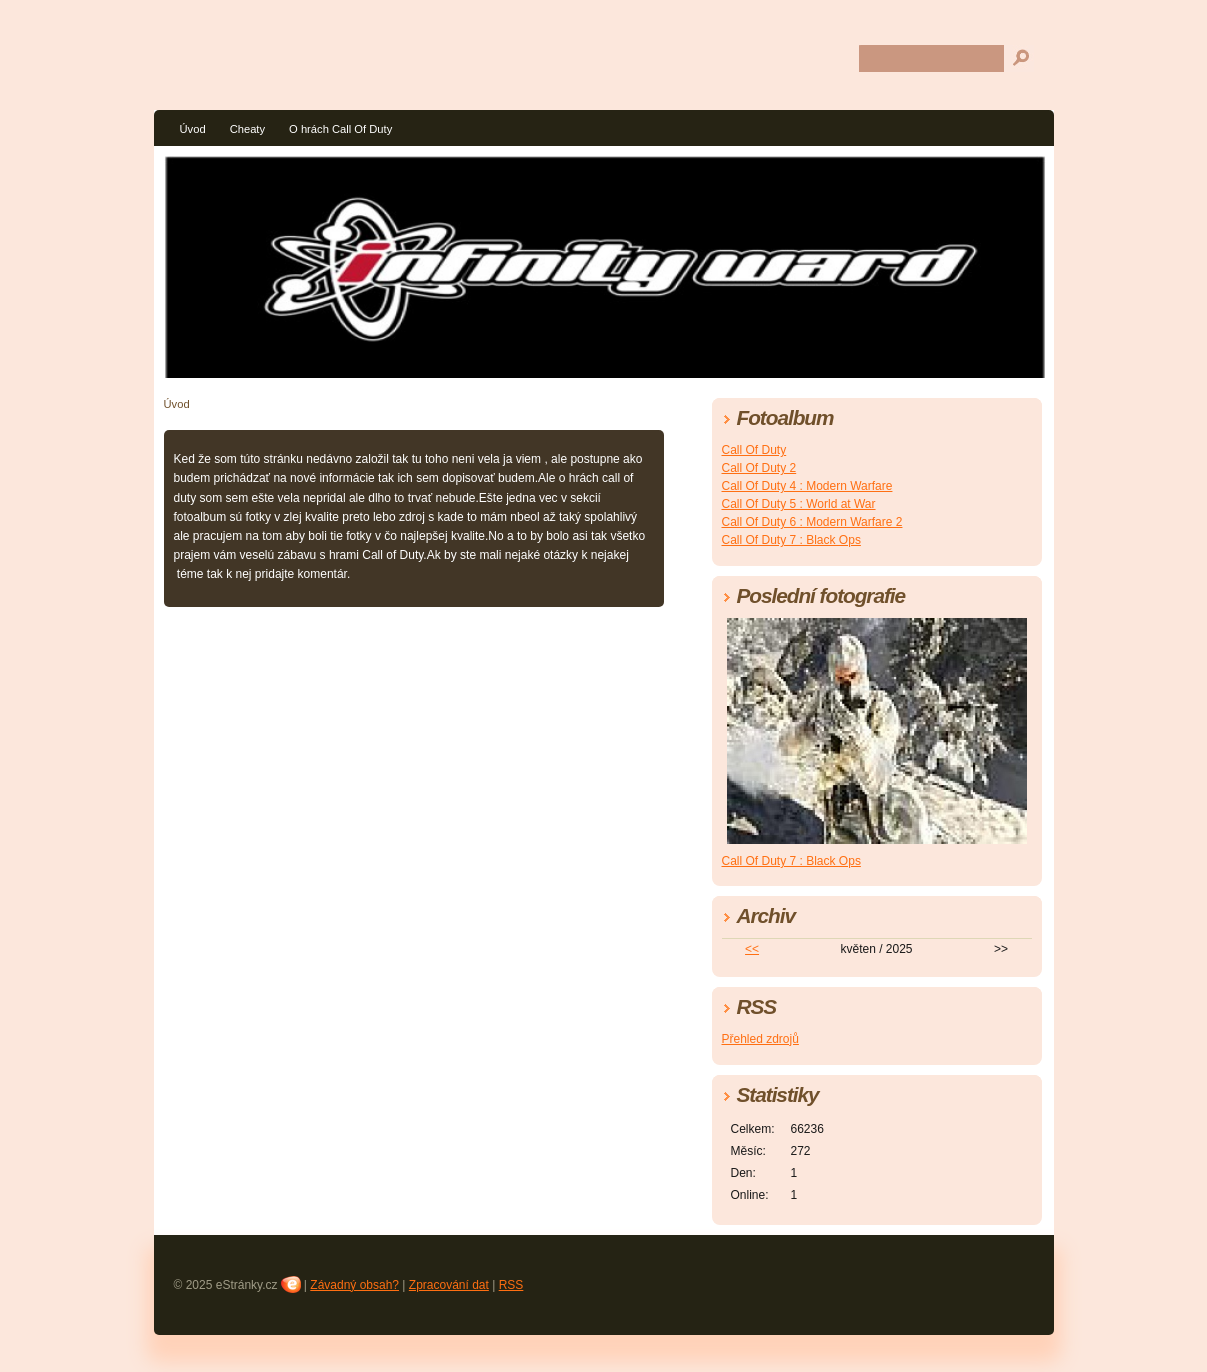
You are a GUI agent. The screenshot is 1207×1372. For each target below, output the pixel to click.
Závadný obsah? (354, 1285)
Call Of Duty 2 (759, 468)
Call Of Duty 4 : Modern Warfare (807, 486)
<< (752, 949)
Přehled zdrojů (760, 1039)
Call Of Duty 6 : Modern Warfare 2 (812, 522)
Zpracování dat (449, 1285)
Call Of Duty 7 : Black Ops (791, 540)
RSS (511, 1285)
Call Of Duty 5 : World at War (799, 504)
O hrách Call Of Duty (340, 129)
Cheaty (247, 129)
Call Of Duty (754, 450)
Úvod (193, 129)
